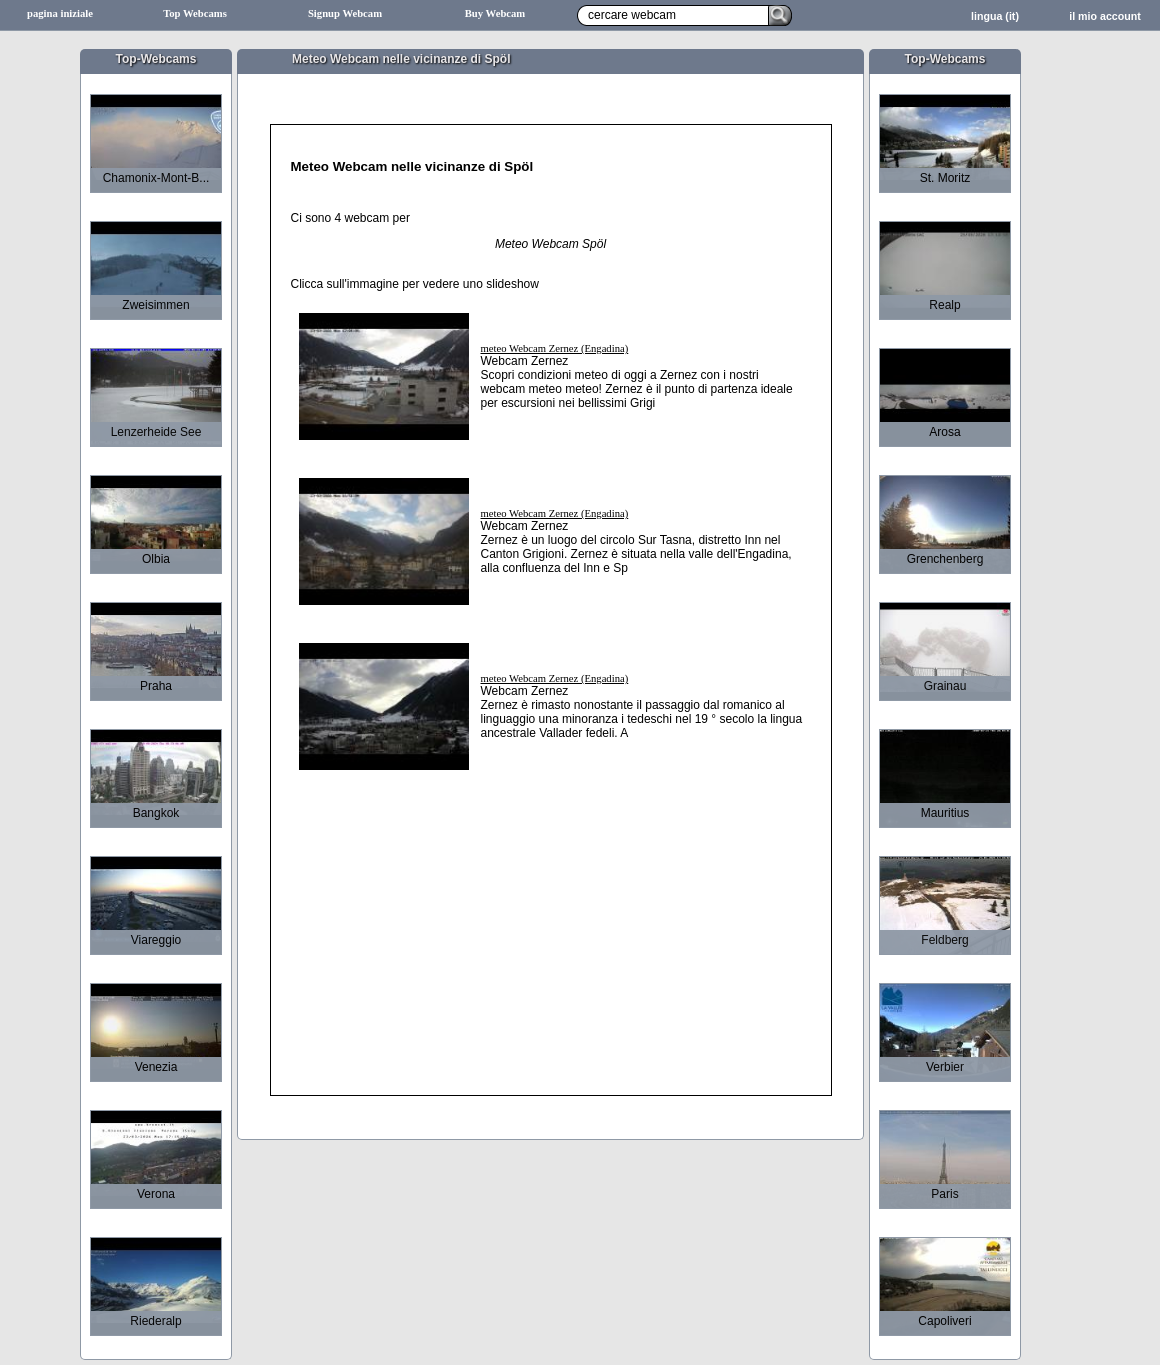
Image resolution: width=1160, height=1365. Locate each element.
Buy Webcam (495, 13)
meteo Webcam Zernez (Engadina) (555, 348)
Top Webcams (195, 13)
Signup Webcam (345, 13)
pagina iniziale (60, 13)
